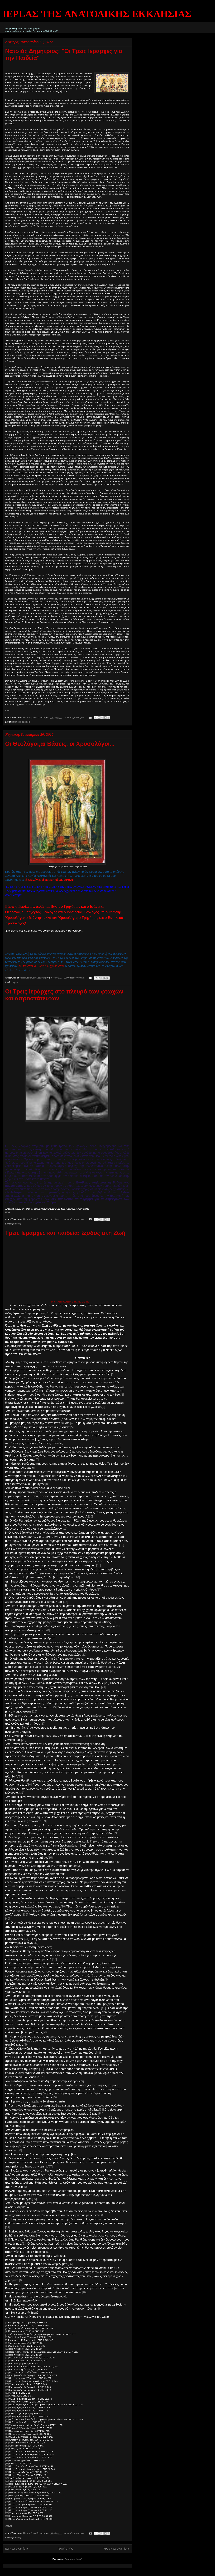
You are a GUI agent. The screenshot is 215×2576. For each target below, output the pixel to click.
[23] (106, 1683)
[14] (111, 1557)
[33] (44, 1821)
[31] (21, 1792)
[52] (55, 2097)
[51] (42, 2077)
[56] (19, 2150)
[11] (64, 1528)
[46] (103, 2008)
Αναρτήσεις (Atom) (73, 2559)
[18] (65, 1601)
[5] (72, 1427)
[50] (41, 2069)
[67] (84, 2292)
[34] (117, 1833)
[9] (91, 1504)
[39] (25, 1914)
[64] (48, 2251)
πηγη (7, 710)
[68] (99, 2308)
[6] (91, 1439)
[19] (114, 1622)
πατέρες (17, 722)
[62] (7, 2239)
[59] (34, 2199)
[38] (63, 1906)
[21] (83, 1654)
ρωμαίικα (26, 722)
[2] (122, 1394)
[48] (26, 2044)
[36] (79, 1865)
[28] (23, 1740)
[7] (37, 1459)
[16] (77, 1577)
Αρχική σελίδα (65, 2548)
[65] (70, 2264)
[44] (107, 1979)
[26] (34, 1711)
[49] (98, 2052)
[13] (121, 1545)
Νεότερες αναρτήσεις (16, 2548)
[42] (35, 1943)
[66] (21, 2280)
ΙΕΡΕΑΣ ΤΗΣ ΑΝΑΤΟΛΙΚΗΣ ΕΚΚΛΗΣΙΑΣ (97, 14)
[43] (54, 1959)
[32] (102, 1813)
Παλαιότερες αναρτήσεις (116, 2548)
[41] (26, 1939)
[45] (28, 1991)
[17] (99, 1589)
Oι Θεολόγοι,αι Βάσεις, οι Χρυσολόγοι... (60, 743)
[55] (22, 2125)
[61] (7, 2227)
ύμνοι (15, 982)
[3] (103, 1406)
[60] (102, 2215)
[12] (115, 1536)
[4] (71, 1423)
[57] (50, 2166)
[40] (7, 1918)
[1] (113, 1374)
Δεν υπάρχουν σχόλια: (75, 717)
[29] (20, 1776)
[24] (103, 1687)
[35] (50, 1857)
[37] (29, 1894)
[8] (47, 1484)
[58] (26, 2186)
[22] (112, 1670)
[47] (45, 2032)
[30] (29, 1784)
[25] (54, 1707)
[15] (98, 1565)
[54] (100, 2113)
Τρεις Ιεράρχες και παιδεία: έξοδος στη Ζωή (65, 1233)
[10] (90, 1516)
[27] (43, 1723)
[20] (47, 1630)
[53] (101, 2109)
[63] (24, 2243)
